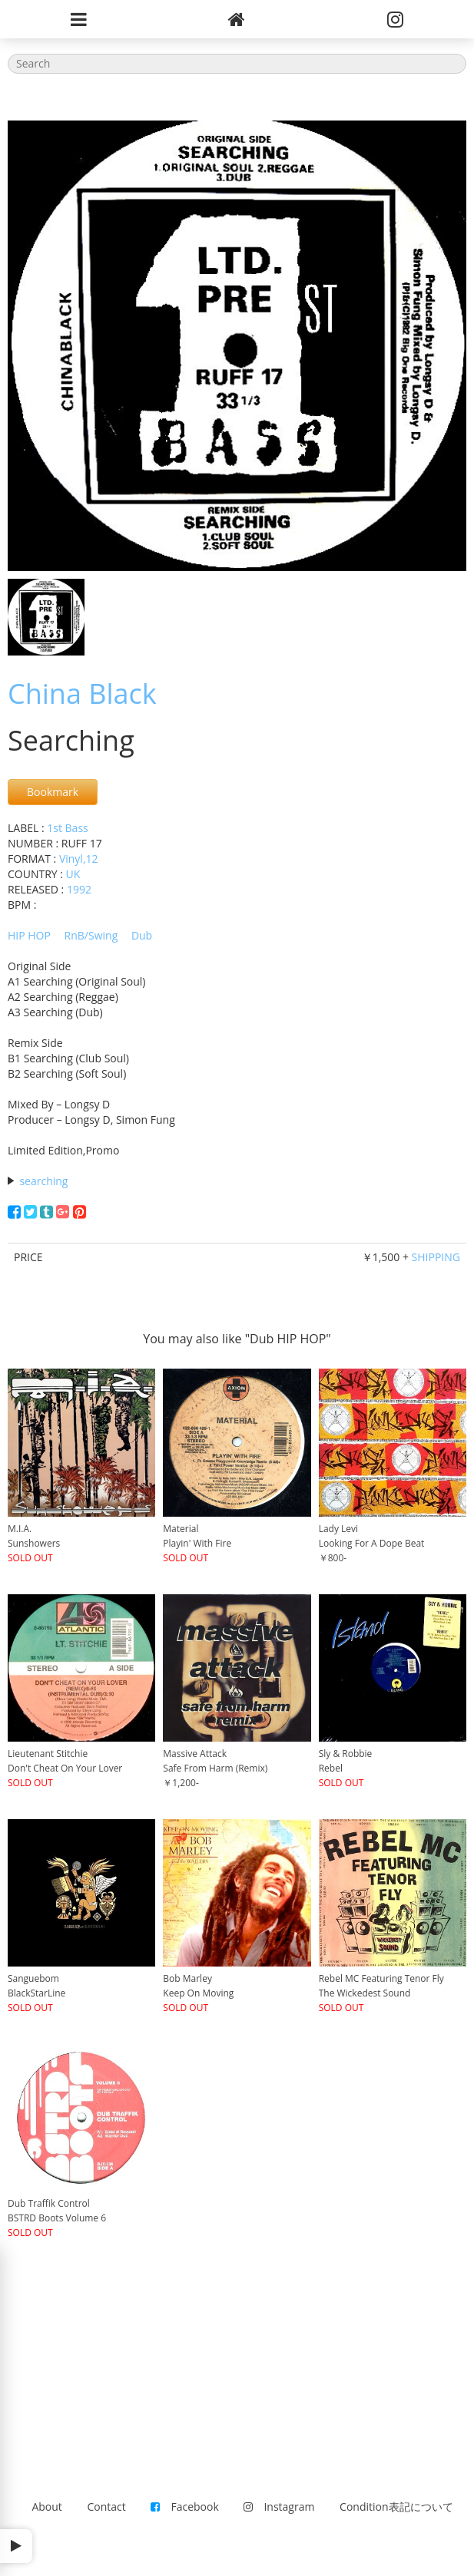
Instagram (279, 2506)
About (46, 2506)
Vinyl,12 (78, 858)
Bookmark (52, 791)
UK (73, 874)
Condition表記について (396, 2506)
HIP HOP (29, 935)
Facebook (184, 2506)
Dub (141, 935)
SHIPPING (436, 1257)
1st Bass (67, 828)
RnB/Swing (91, 935)
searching (43, 1181)
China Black (82, 693)
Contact (107, 2506)
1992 (79, 889)
